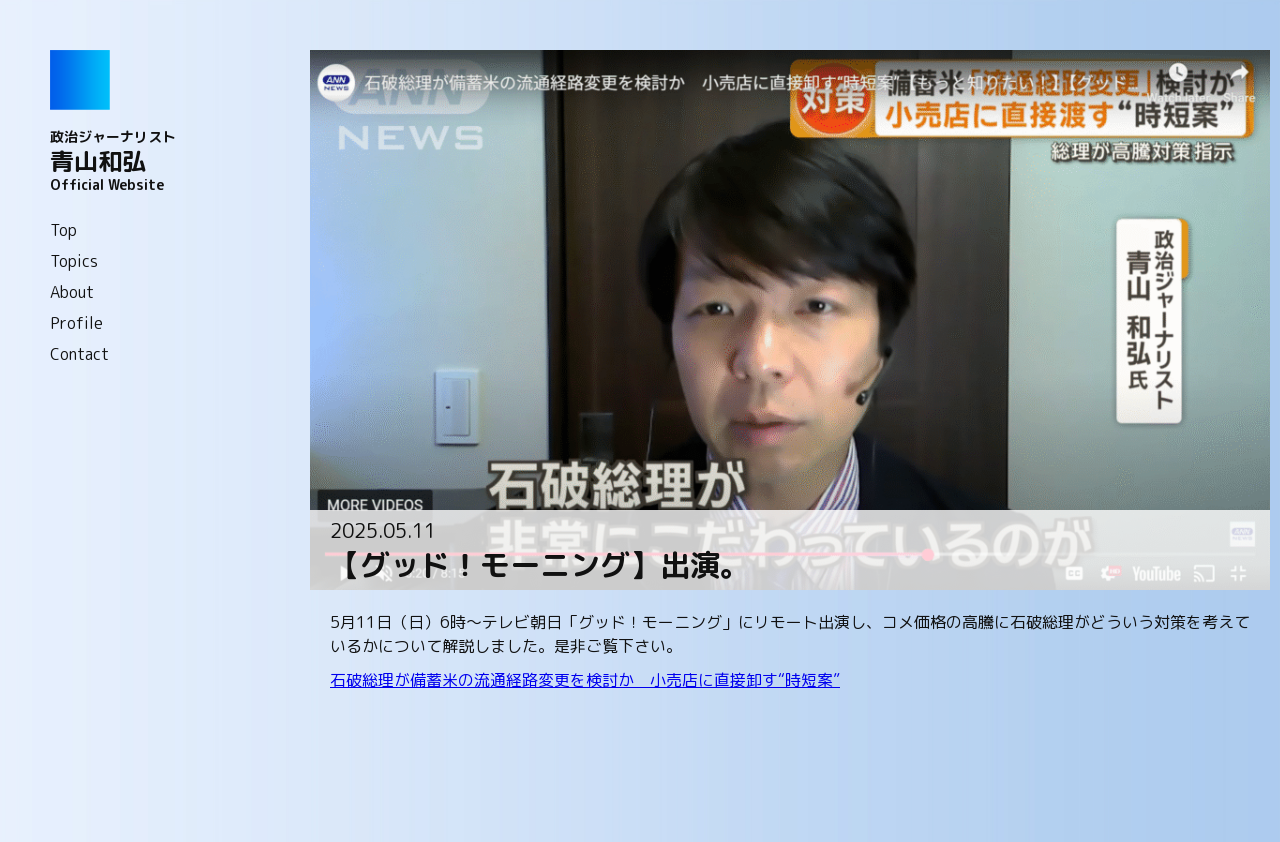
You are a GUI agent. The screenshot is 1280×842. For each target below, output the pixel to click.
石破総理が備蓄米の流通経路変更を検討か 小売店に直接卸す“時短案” (585, 680)
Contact (79, 354)
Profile (76, 323)
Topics (74, 261)
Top (63, 230)
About (72, 292)
